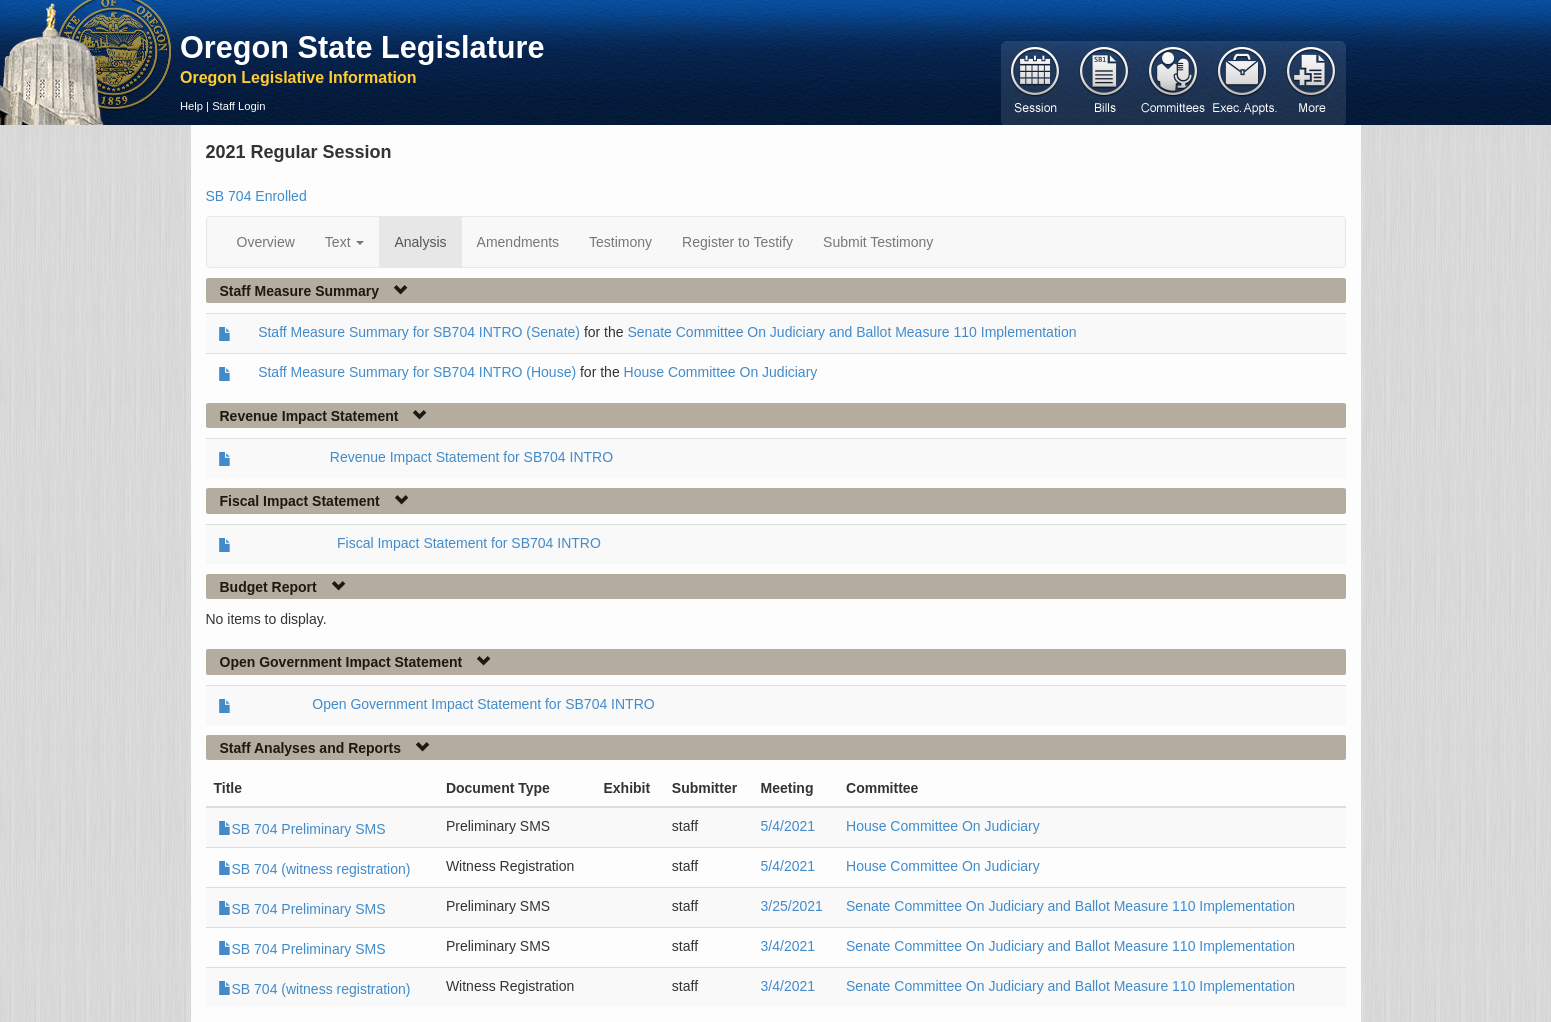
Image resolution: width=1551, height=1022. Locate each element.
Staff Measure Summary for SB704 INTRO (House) (417, 372)
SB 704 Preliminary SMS (302, 829)
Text (345, 242)
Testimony (620, 242)
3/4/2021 (788, 946)
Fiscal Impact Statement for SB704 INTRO (469, 543)
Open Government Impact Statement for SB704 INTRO (483, 704)
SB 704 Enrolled (256, 196)
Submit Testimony (878, 242)
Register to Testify (737, 242)
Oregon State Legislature (362, 47)
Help (191, 106)
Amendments (518, 242)
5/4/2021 (788, 826)
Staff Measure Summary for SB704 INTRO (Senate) (419, 332)
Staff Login (238, 106)
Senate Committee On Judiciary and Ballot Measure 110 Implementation (851, 332)
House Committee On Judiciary (721, 372)
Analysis (420, 242)
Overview (266, 242)
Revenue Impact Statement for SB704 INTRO (471, 457)
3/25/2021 (792, 906)
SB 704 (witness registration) (314, 869)
